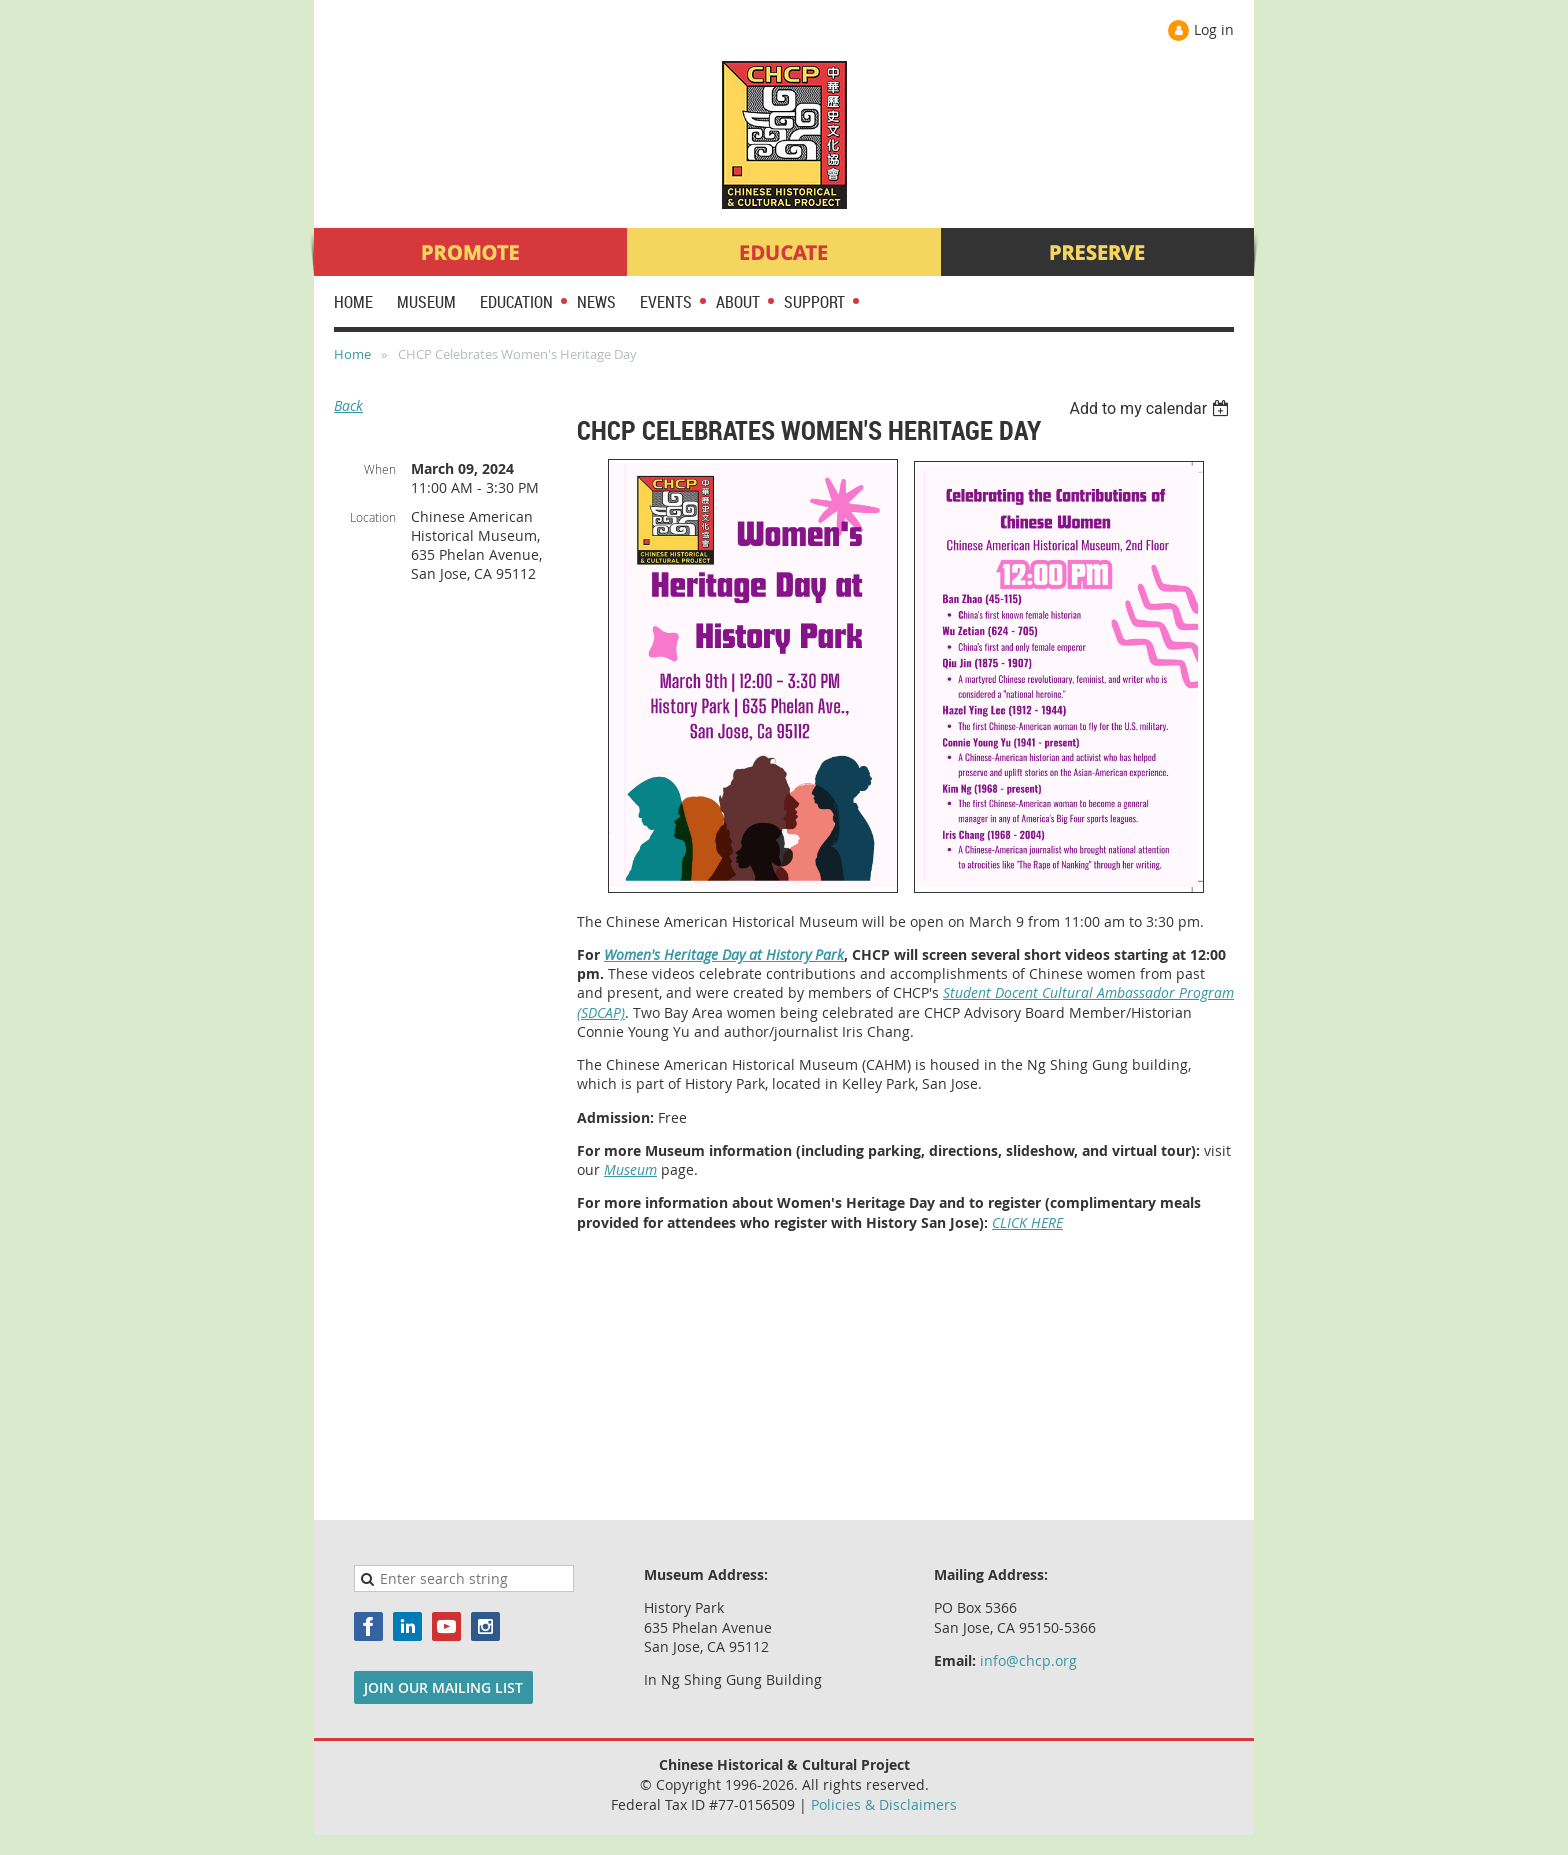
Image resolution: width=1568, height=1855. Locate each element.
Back (348, 405)
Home (352, 354)
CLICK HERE (1027, 1222)
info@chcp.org (1028, 1660)
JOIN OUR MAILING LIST (443, 1687)
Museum (630, 1169)
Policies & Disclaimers (884, 1804)
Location (373, 517)
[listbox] (1151, 408)
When (380, 469)
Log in (1214, 29)
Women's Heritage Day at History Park (724, 954)
